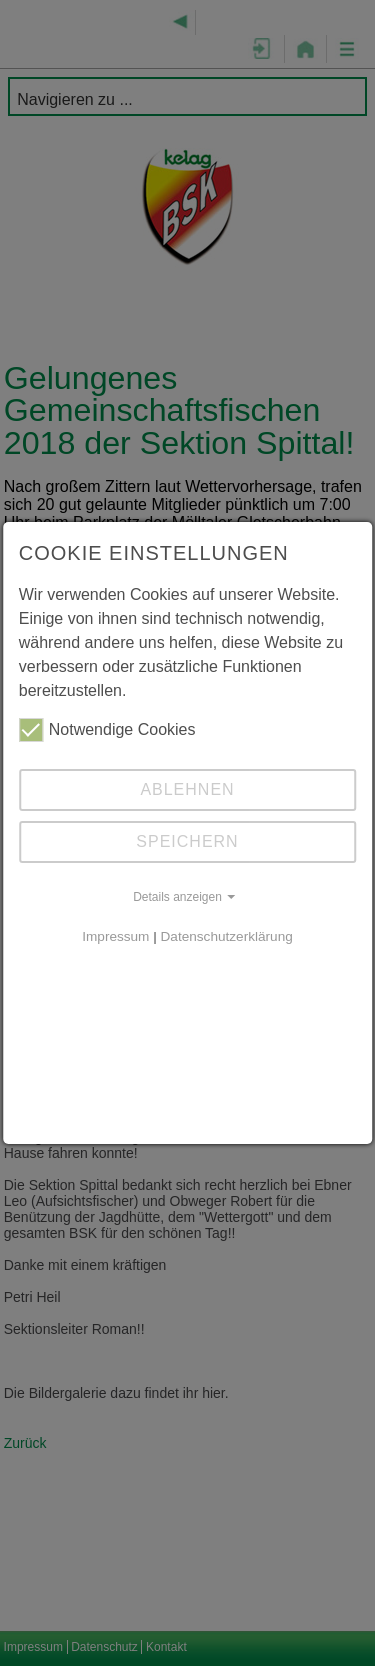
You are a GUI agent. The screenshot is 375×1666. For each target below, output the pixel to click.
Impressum (115, 936)
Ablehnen (187, 789)
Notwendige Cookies (107, 730)
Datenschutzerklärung (227, 936)
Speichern (187, 841)
